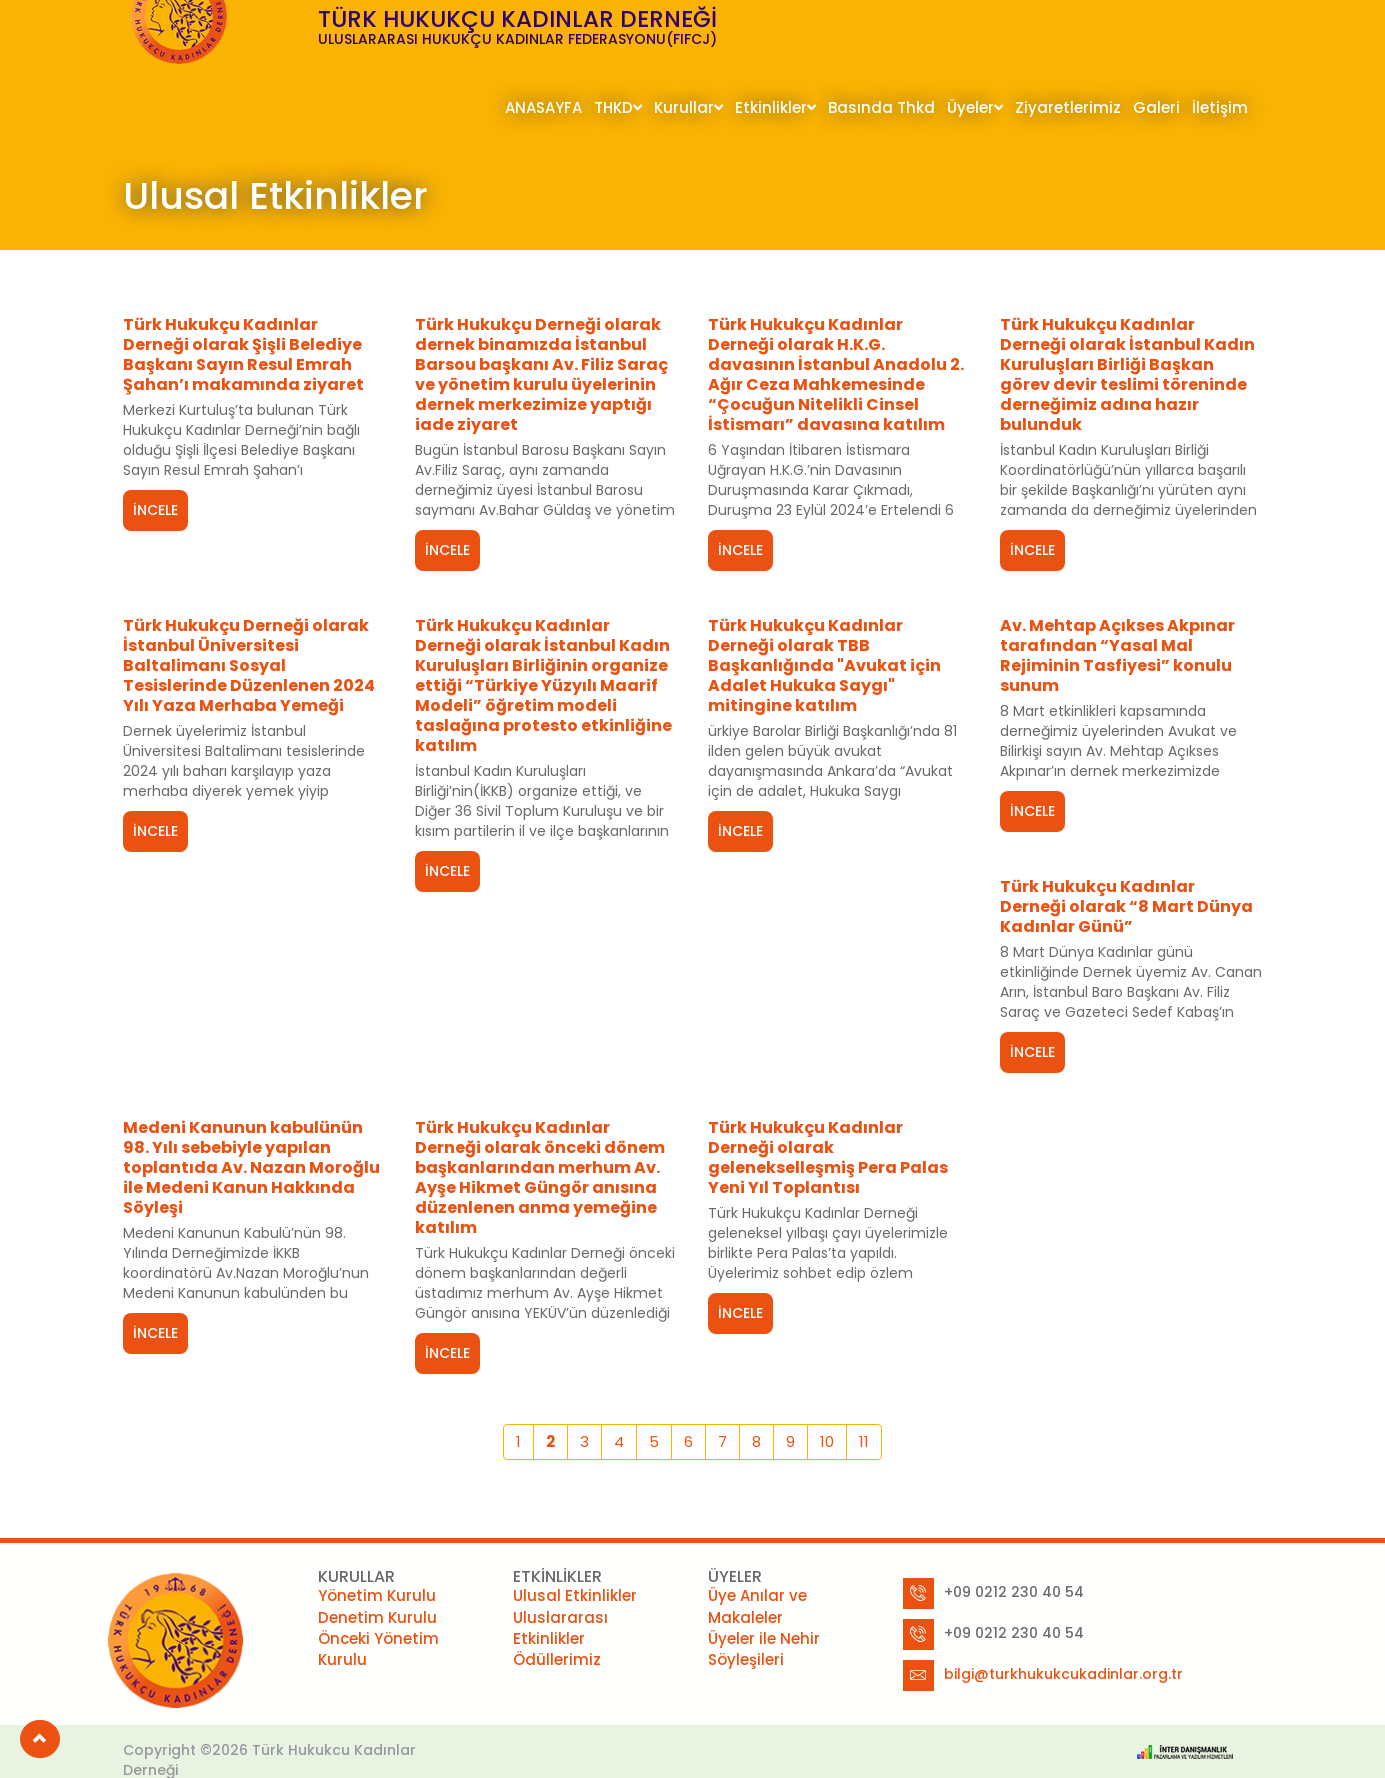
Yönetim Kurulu (377, 1567)
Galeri (1156, 107)
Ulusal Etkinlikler (575, 1567)
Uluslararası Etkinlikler (560, 1599)
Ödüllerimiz (557, 1631)
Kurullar (688, 107)
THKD (618, 107)
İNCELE (155, 510)
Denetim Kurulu (377, 1588)
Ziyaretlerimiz (1068, 107)
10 (827, 1413)
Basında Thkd (881, 107)
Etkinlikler (775, 107)
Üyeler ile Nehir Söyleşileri (764, 1621)
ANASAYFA (543, 107)
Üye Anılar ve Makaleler (757, 1578)
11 (864, 1413)
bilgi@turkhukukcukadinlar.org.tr (1063, 1646)
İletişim (1220, 107)
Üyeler (975, 107)
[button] (40, 1739)
